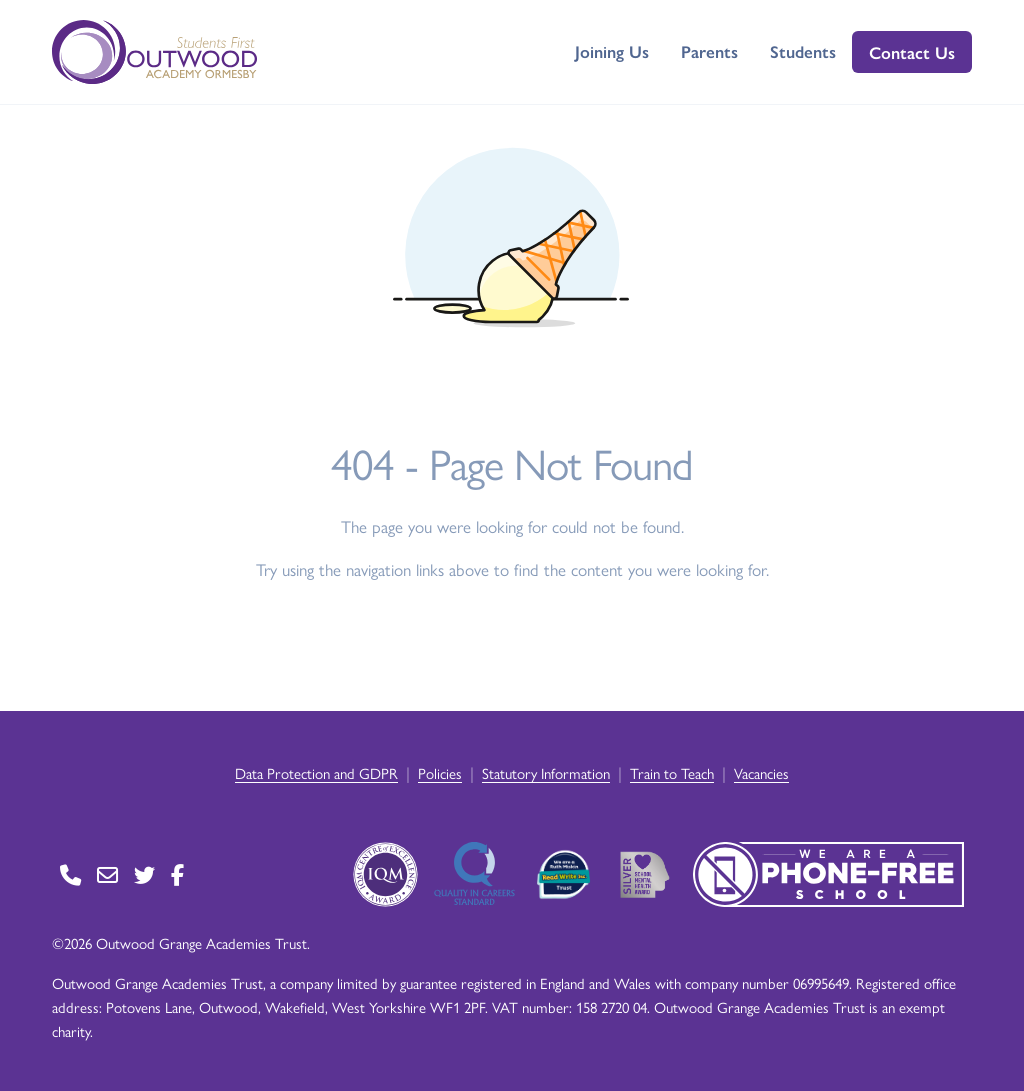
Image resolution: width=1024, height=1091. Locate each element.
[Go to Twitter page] (144, 874)
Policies (440, 772)
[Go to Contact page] (70, 874)
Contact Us (912, 52)
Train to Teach (672, 772)
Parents (709, 51)
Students (803, 51)
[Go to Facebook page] (177, 874)
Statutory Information (546, 772)
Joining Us (612, 51)
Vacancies (761, 772)
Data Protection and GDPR (316, 772)
